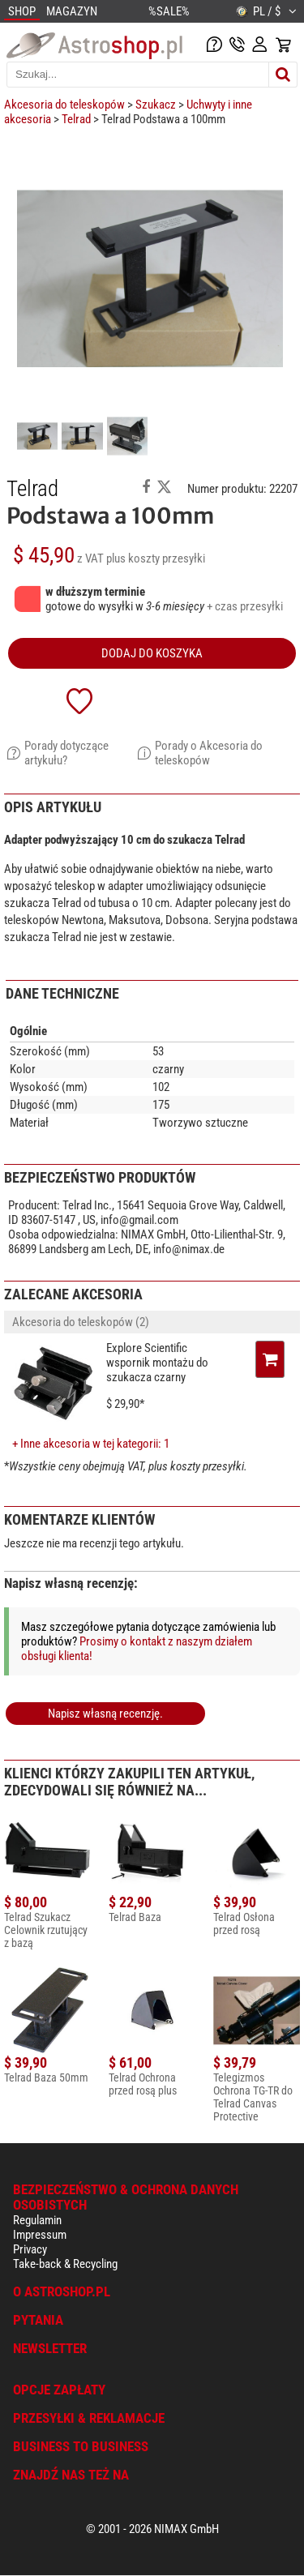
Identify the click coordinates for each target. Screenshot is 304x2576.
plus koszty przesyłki (155, 558)
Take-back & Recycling (65, 2264)
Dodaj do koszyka (152, 653)
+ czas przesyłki (245, 606)
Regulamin (37, 2220)
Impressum (39, 2234)
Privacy (30, 2249)
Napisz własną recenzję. (105, 1713)
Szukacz (155, 104)
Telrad (76, 119)
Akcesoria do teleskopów (64, 104)
